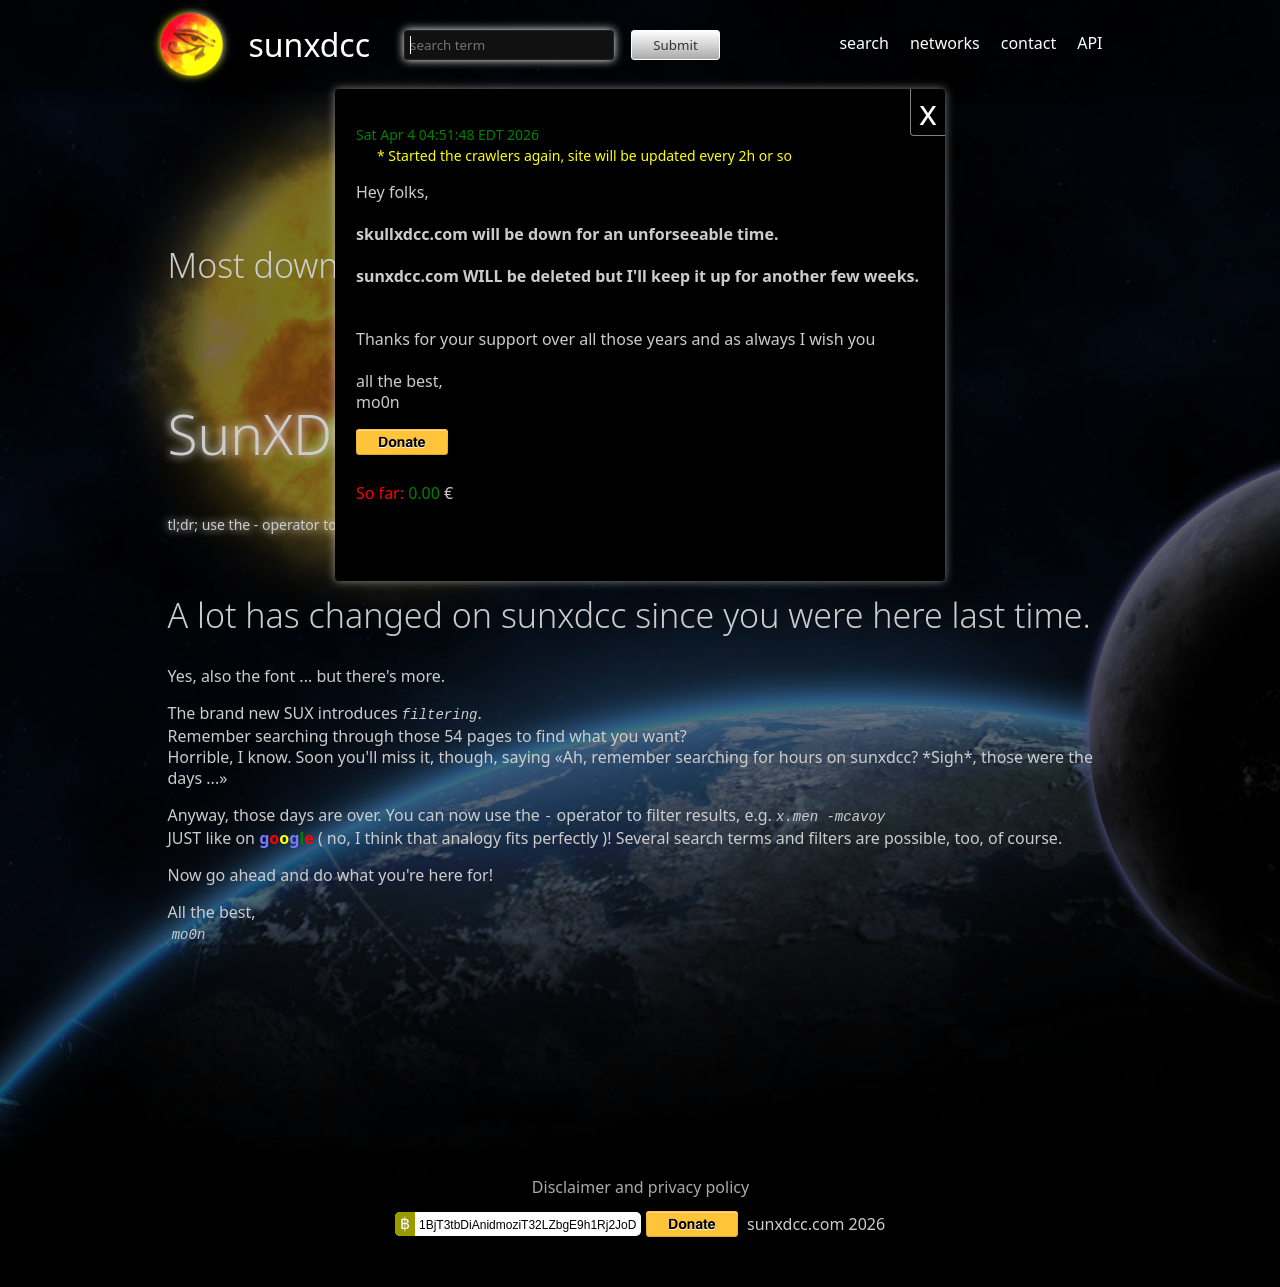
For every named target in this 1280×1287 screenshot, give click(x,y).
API (1089, 43)
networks (945, 43)
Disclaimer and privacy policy (640, 1181)
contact (1028, 43)
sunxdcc (310, 44)
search (864, 43)
